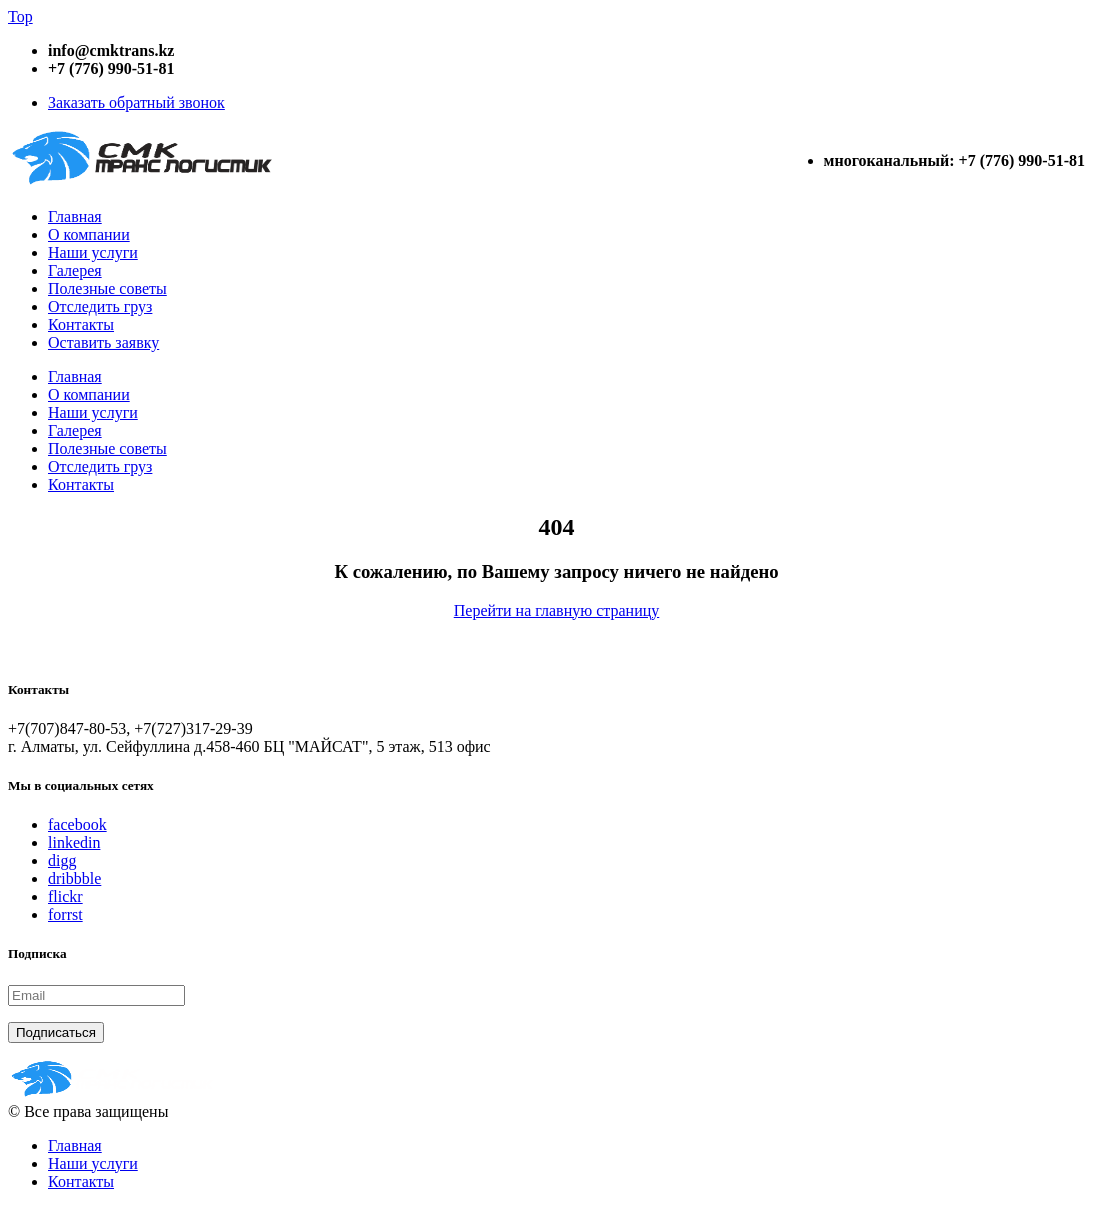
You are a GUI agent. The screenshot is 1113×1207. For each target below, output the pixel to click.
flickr (65, 896)
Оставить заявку (103, 342)
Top (20, 16)
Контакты (81, 324)
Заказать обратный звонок (136, 102)
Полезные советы (107, 288)
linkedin (74, 842)
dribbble (74, 878)
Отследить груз (100, 306)
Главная (75, 216)
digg (62, 860)
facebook (77, 824)
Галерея (75, 270)
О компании (89, 234)
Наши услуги (93, 252)
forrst (65, 914)
